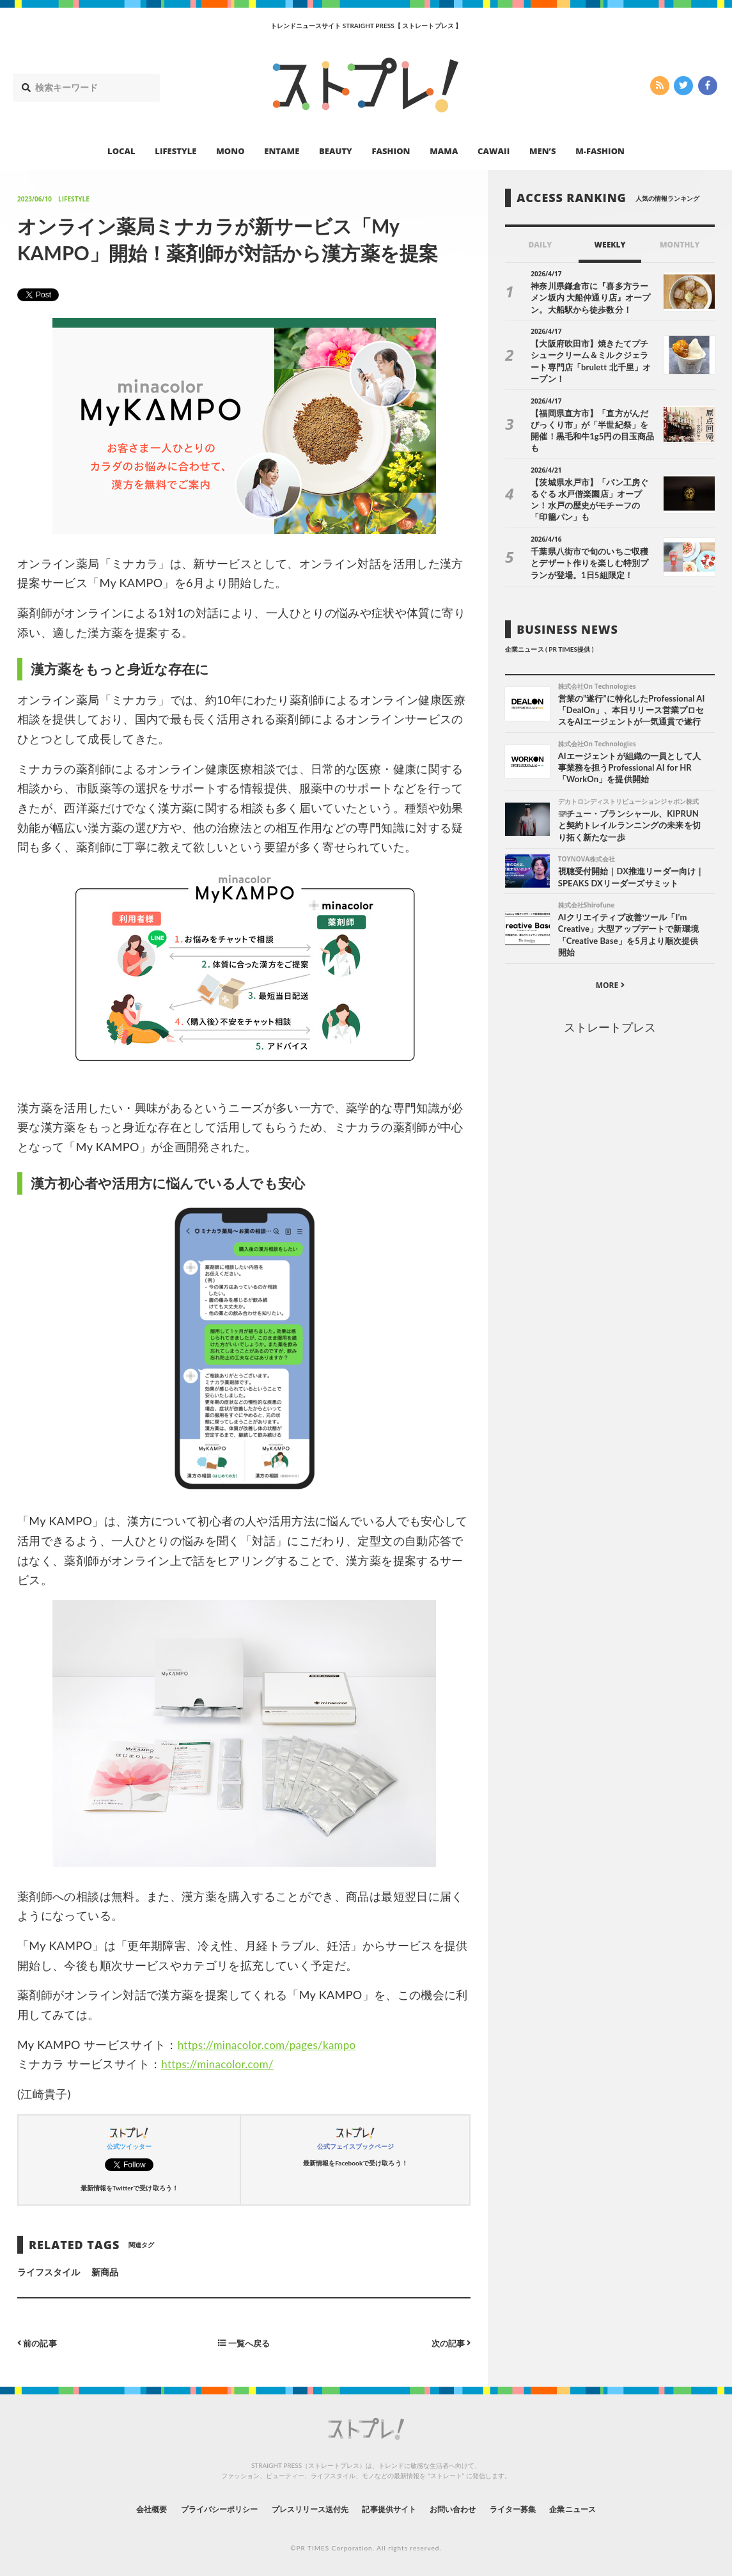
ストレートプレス (610, 1008)
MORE (610, 966)
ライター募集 (536, 2508)
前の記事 (38, 2342)
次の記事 (449, 2342)
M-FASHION (600, 151)
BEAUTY (335, 151)
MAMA (444, 151)
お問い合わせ (467, 2508)
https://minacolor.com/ (221, 2064)
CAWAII (494, 151)
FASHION (390, 151)
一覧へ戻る (244, 2342)
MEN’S (542, 151)
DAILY (540, 244)
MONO (230, 151)
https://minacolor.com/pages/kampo (273, 2045)
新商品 (104, 2271)
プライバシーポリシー (195, 2508)
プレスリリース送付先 (301, 2508)
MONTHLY (680, 244)
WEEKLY (609, 244)
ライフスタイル (48, 2271)
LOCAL (121, 151)
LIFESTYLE (175, 151)
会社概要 (116, 2508)
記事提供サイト (392, 2508)
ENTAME (281, 151)
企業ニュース (606, 2508)
